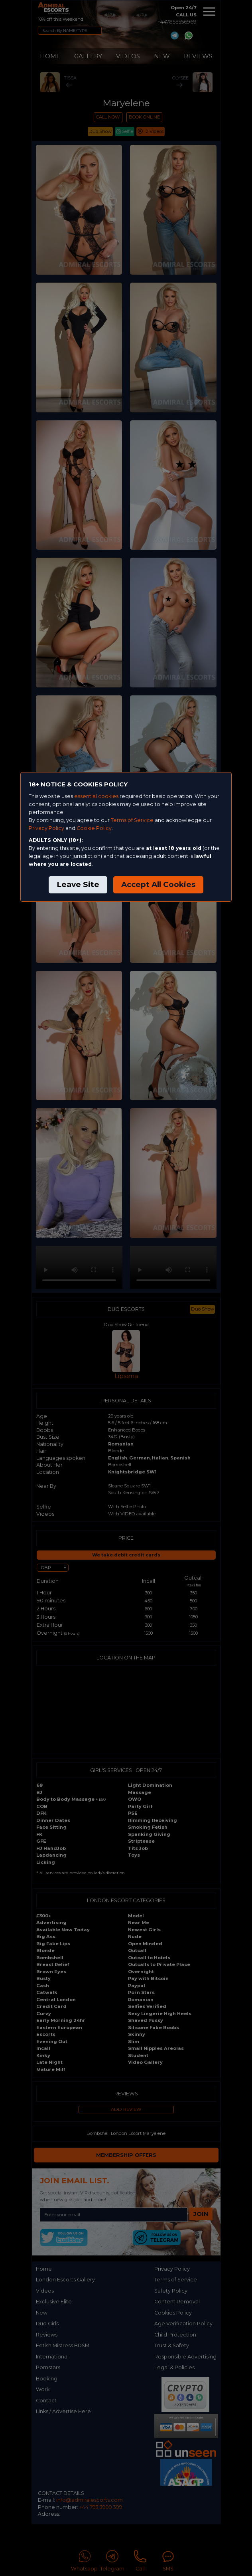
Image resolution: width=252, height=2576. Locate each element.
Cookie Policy (94, 828)
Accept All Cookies (158, 884)
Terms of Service (132, 820)
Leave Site (78, 884)
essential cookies (96, 796)
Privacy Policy (46, 828)
